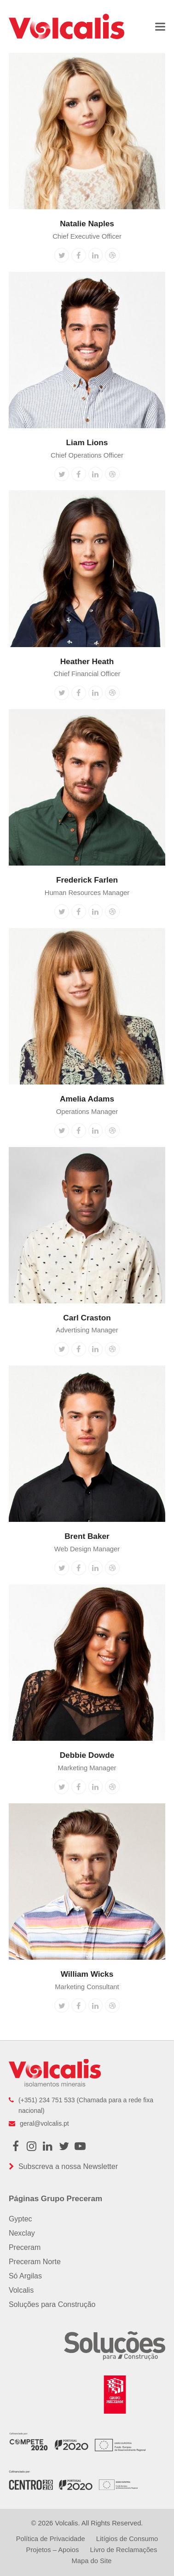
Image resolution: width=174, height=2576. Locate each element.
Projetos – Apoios (52, 2549)
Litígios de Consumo (127, 2538)
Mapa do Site (92, 2561)
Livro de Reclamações (123, 2549)
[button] (160, 26)
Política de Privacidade (50, 2538)
